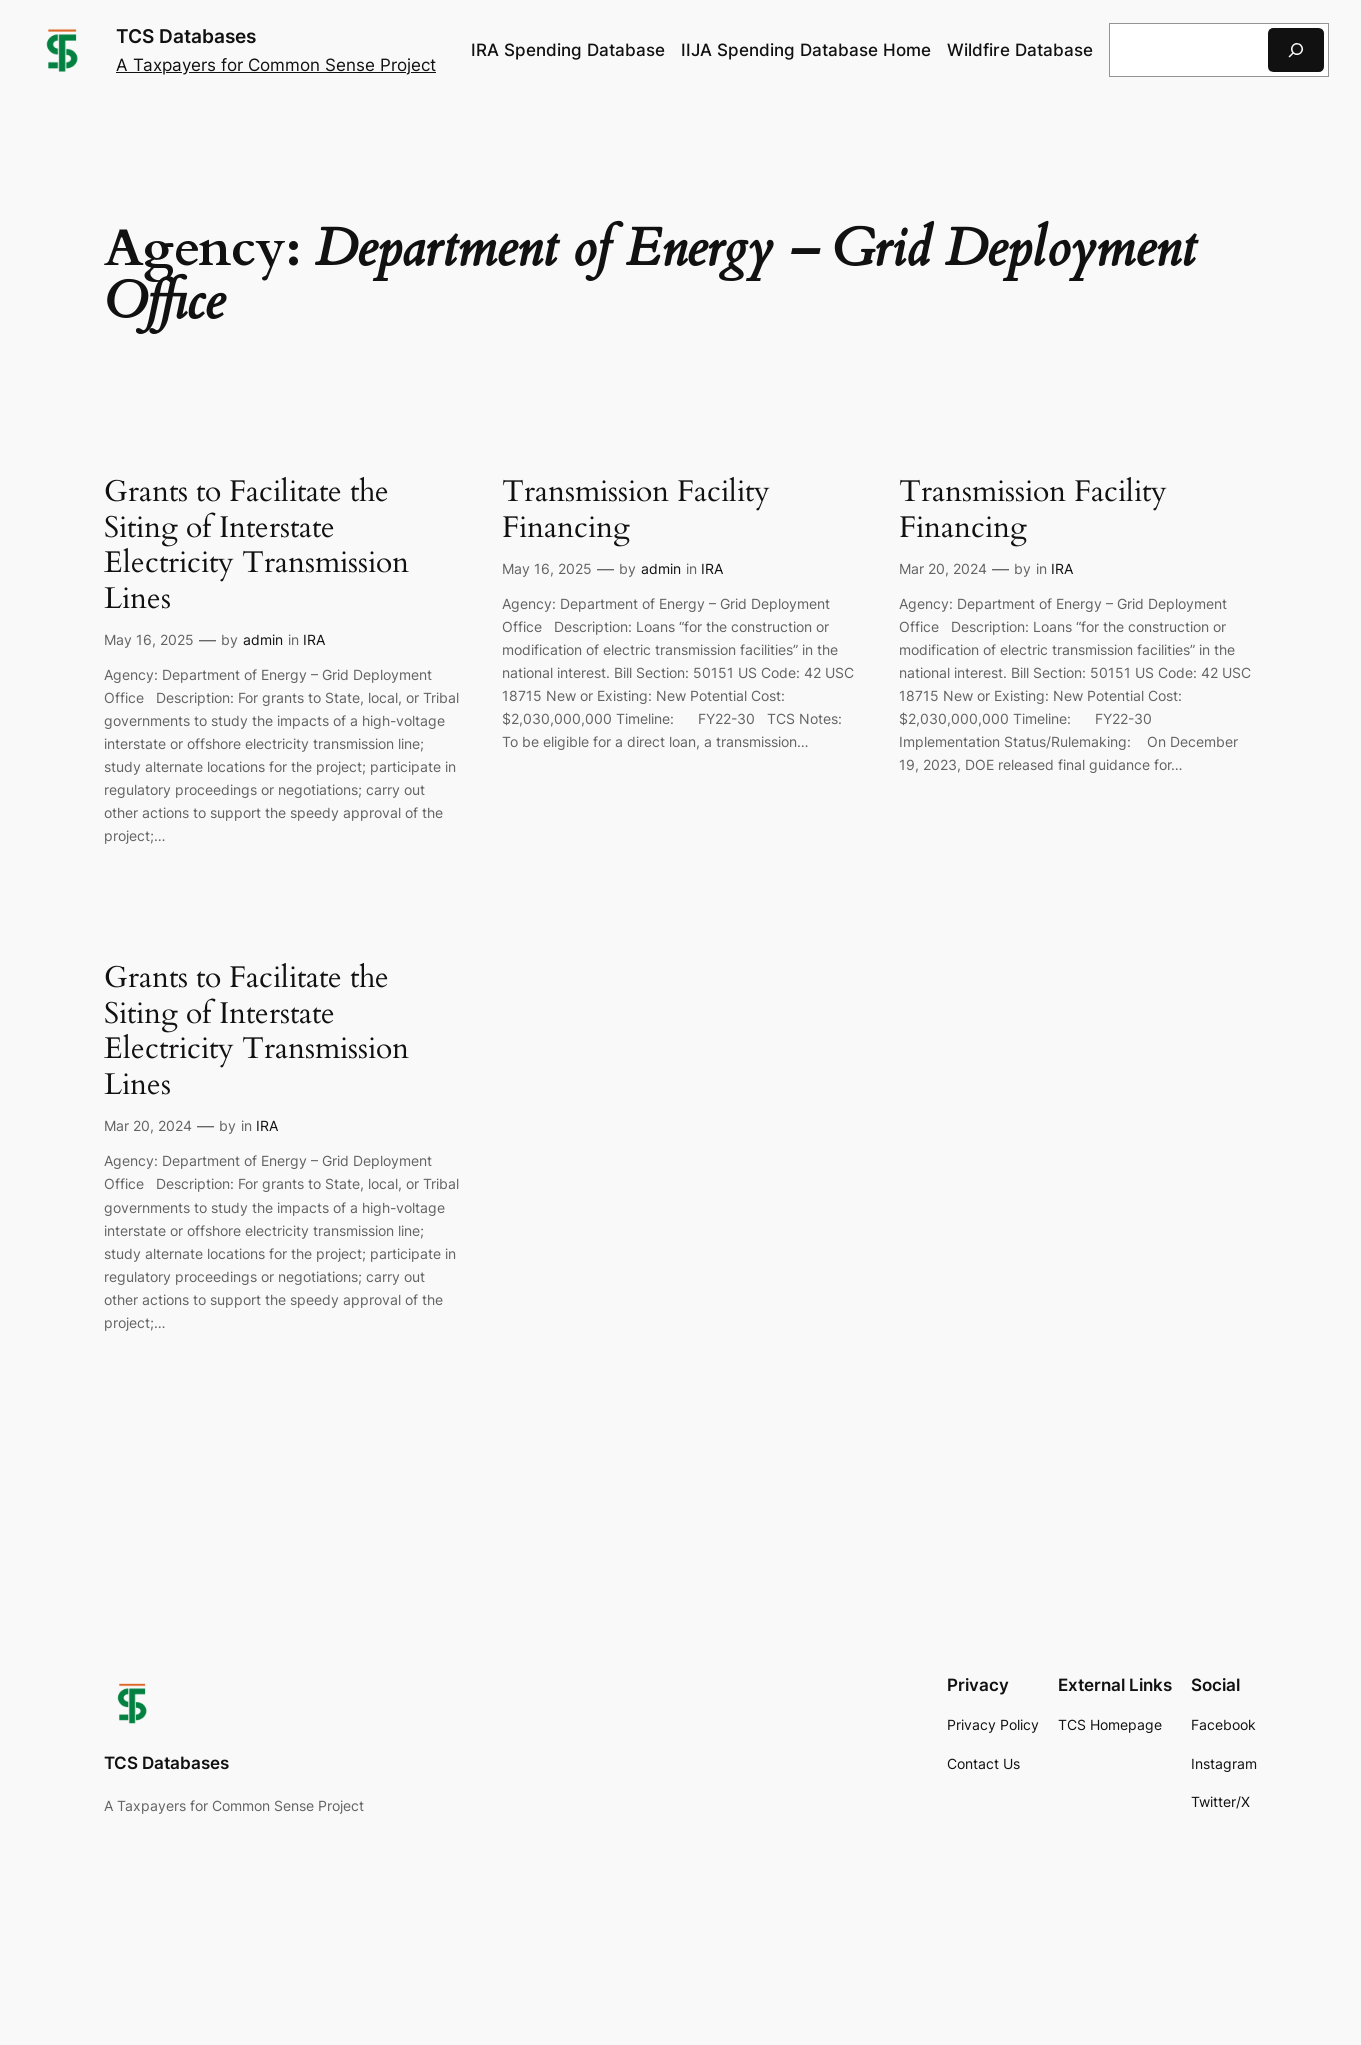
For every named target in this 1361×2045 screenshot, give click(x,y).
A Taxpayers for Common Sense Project (276, 65)
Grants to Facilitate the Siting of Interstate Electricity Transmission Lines (256, 546)
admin (263, 639)
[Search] (1296, 49)
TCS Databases (186, 36)
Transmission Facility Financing (636, 510)
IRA (314, 639)
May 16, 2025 (149, 639)
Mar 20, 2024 (943, 568)
